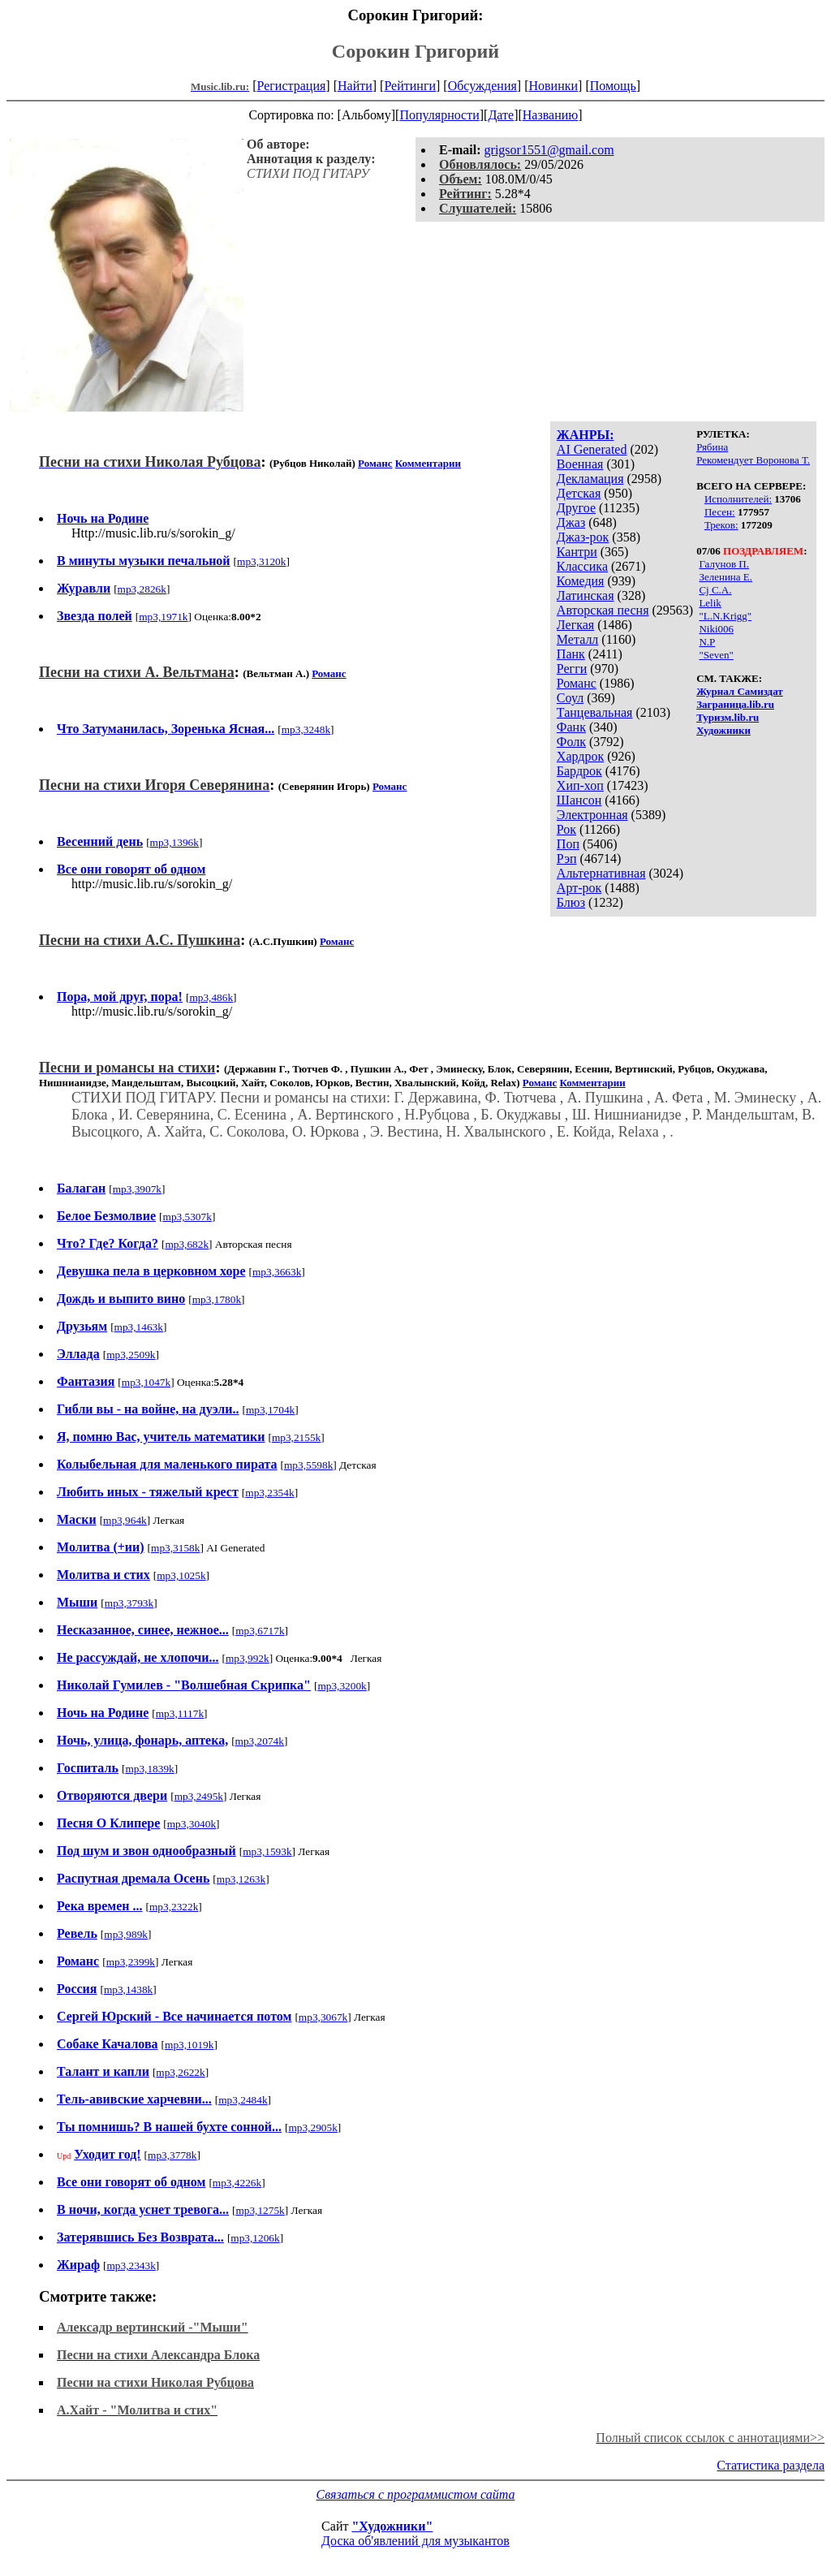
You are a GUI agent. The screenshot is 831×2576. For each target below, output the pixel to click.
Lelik (710, 603)
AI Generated (592, 449)
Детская (579, 493)
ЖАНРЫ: (585, 435)
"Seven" (716, 655)
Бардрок (579, 771)
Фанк (571, 727)
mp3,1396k (174, 842)
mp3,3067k (323, 2017)
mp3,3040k (191, 1824)
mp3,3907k (137, 1189)
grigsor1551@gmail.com (549, 150)
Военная (580, 464)
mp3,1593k (267, 1851)
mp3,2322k (173, 1907)
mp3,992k (247, 1658)
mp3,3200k (341, 1686)
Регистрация (291, 86)
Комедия (581, 581)
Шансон (579, 800)
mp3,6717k (259, 1631)
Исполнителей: (738, 499)
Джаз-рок (583, 537)
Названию (551, 115)
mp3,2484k (242, 2100)
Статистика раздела (771, 2465)
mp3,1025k (181, 1575)
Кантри (577, 552)
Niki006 (716, 629)
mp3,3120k (261, 561)
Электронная (592, 815)
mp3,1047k (146, 1382)
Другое (576, 508)
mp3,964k (125, 1520)
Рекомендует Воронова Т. (753, 460)
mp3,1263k (241, 1879)
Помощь (613, 86)
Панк (571, 654)
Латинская (585, 595)
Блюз (571, 902)
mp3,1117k (180, 1713)
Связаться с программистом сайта (415, 2494)
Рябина (712, 447)
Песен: (719, 512)
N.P (707, 642)
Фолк (571, 742)
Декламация (590, 478)
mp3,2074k (259, 1741)
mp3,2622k (180, 2072)
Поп (568, 844)
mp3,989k (126, 1934)
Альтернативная (601, 873)
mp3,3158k (175, 1548)
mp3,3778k (172, 2155)
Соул (570, 698)
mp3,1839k (149, 1769)
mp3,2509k (130, 1354)
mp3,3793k (129, 1603)
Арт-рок (579, 888)
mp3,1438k (128, 1989)
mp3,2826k (142, 589)
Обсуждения (482, 86)
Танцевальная (595, 712)
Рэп (567, 858)
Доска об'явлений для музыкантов (415, 2541)
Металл (578, 639)
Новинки (553, 86)
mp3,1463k (138, 1327)
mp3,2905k (312, 2127)
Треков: (721, 525)
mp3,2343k (130, 2265)
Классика (582, 566)
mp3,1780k (216, 1299)
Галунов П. (724, 564)
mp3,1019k (189, 2045)
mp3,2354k (269, 1492)
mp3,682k (187, 1244)
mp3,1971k (163, 617)
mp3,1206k (254, 2238)
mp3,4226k (237, 2183)
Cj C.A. (715, 590)
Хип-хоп (580, 785)
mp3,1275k (259, 2210)
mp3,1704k (270, 1410)
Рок (566, 829)
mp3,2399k (130, 1962)
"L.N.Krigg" (725, 616)
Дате (501, 115)
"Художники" (392, 2526)
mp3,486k (211, 997)
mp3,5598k (308, 1465)
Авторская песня (603, 610)
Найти (355, 86)
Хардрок (580, 756)
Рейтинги (410, 86)
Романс (576, 683)
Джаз (571, 522)
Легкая (575, 625)
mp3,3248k (306, 729)
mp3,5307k (187, 1216)
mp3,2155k (296, 1437)
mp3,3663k (276, 1272)
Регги (572, 668)
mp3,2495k (198, 1796)
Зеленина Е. (725, 577)
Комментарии (428, 463)
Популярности (439, 115)
